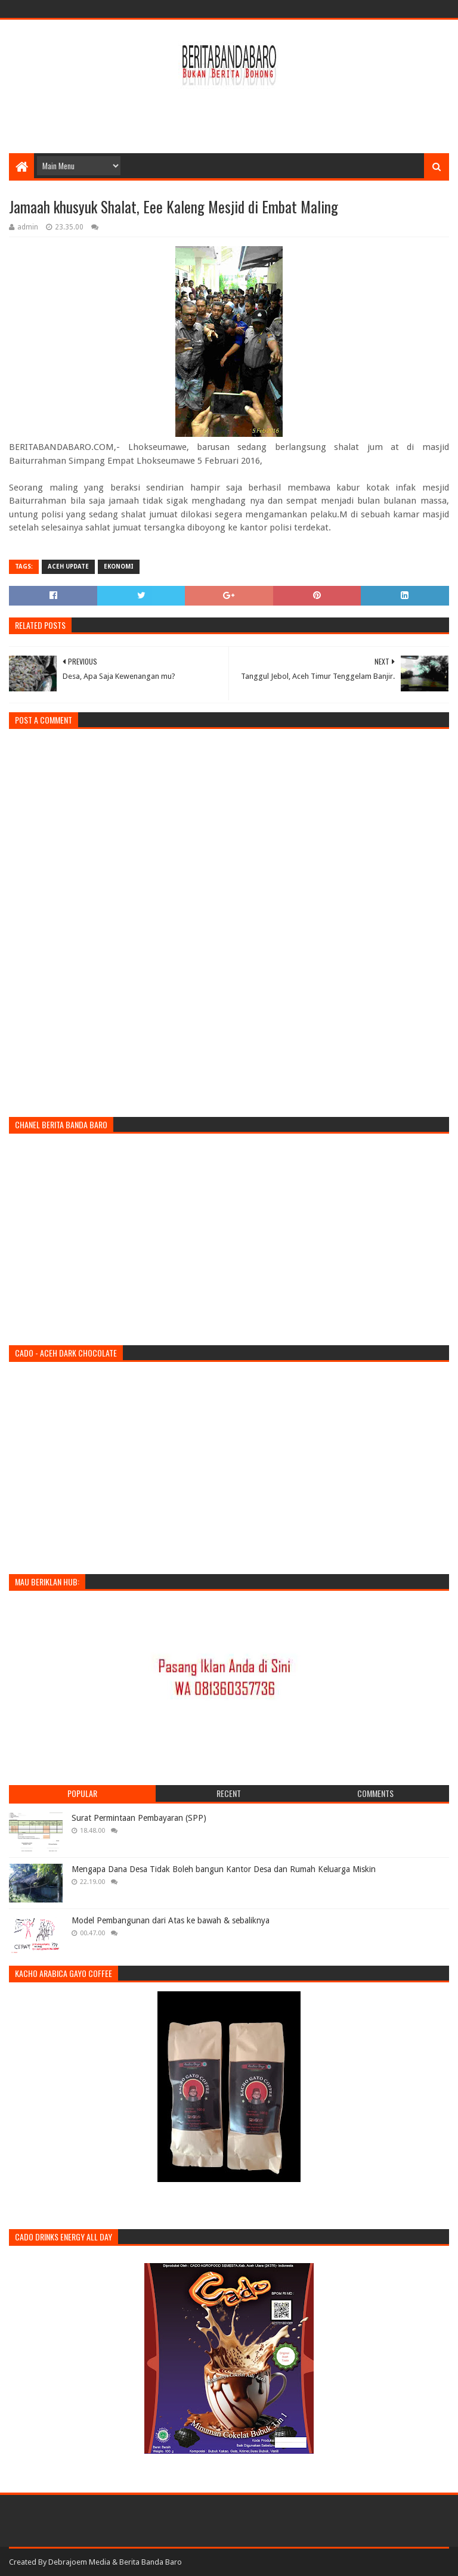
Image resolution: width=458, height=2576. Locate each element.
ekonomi (119, 566)
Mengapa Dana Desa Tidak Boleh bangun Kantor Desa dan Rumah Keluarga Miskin (224, 1869)
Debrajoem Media (79, 2562)
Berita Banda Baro (150, 2562)
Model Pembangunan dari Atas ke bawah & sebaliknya (171, 1920)
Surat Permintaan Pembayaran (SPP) (139, 1818)
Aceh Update (68, 566)
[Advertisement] (229, 114)
